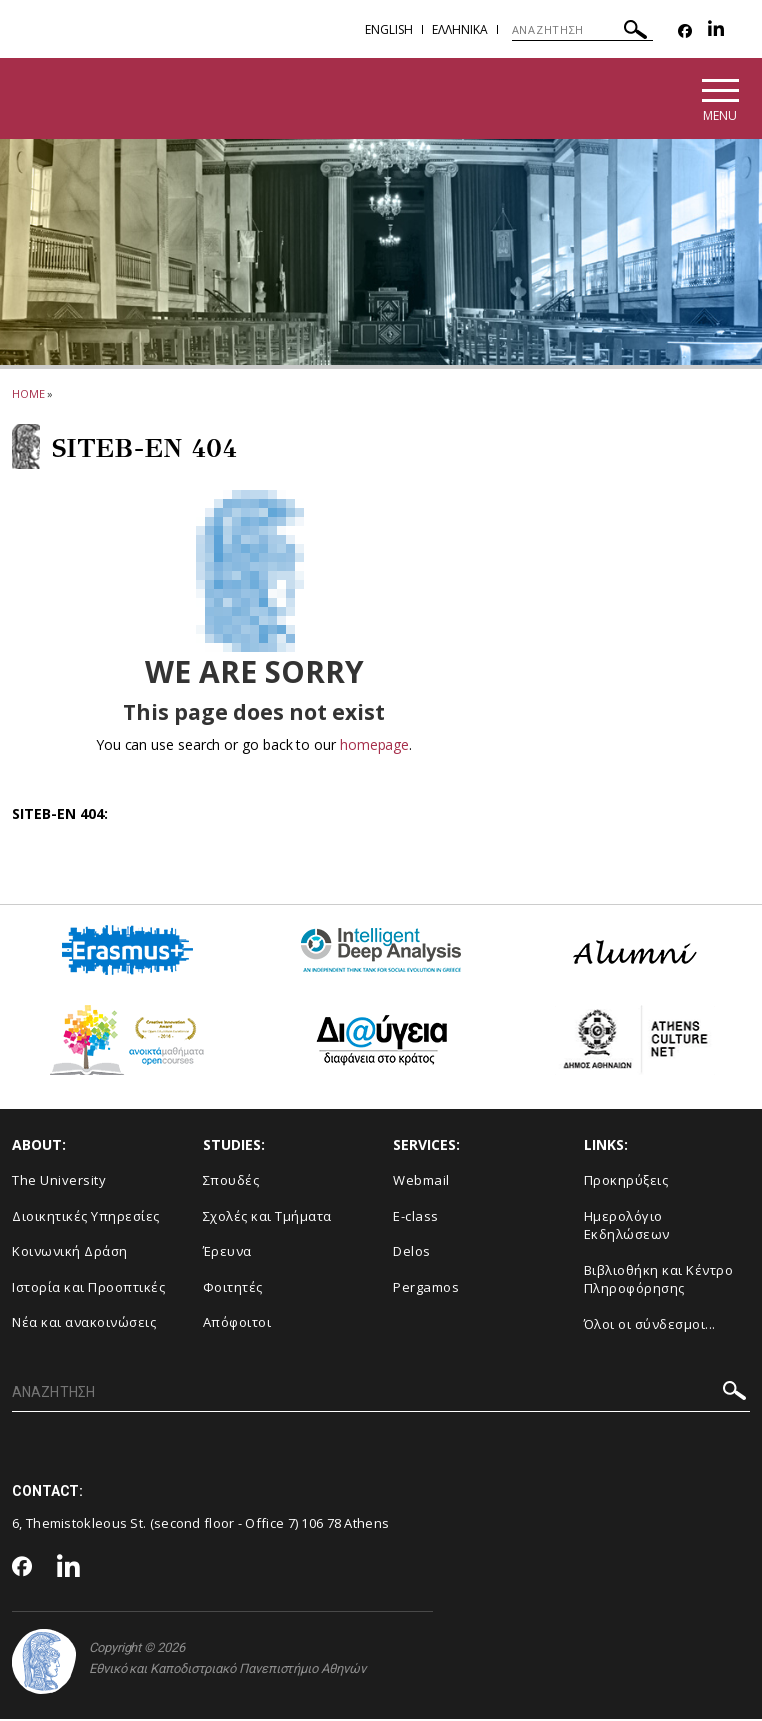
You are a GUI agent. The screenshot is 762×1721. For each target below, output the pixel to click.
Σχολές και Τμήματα (267, 1217)
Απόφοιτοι (237, 1324)
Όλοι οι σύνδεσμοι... (650, 1326)
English (389, 29)
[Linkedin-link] (716, 31)
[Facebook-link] (685, 31)
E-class (416, 1217)
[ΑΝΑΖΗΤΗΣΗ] (582, 30)
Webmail (421, 1182)
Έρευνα (227, 1253)
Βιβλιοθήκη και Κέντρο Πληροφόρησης (659, 1280)
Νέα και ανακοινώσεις (84, 1324)
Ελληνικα (460, 29)
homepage (374, 746)
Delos (412, 1253)
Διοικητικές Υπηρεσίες (86, 1217)
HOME (28, 395)
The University (59, 1182)
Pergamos (426, 1288)
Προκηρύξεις (626, 1182)
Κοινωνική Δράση (70, 1253)
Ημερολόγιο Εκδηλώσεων (627, 1226)
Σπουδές (231, 1182)
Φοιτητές (233, 1288)
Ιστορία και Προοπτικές (88, 1288)
